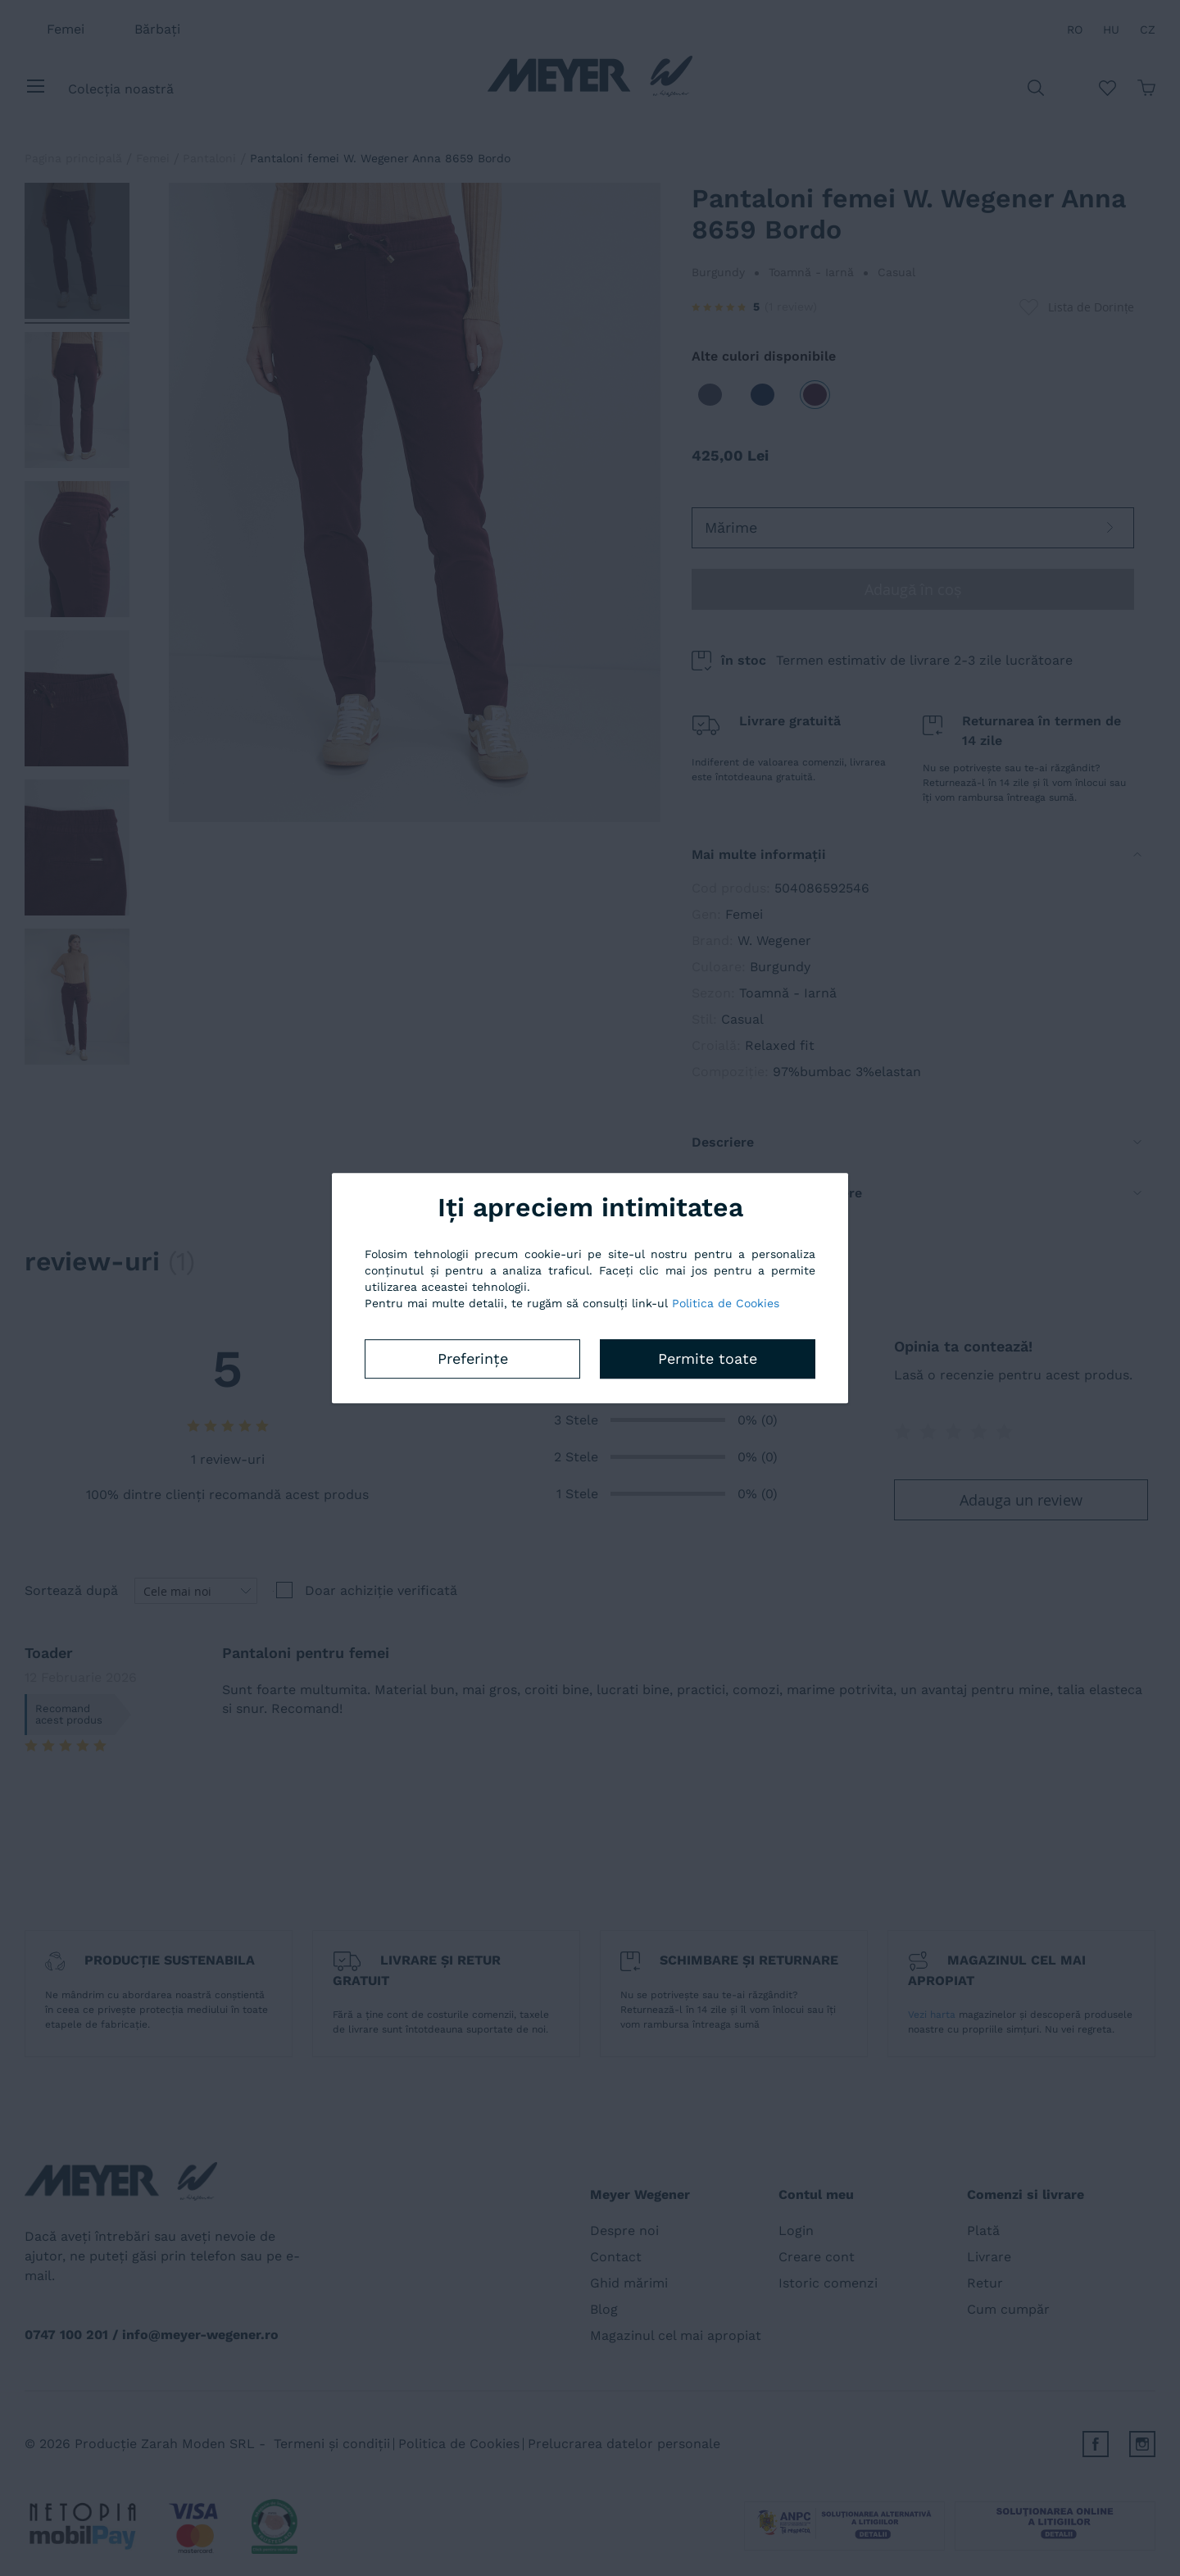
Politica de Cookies (725, 1303)
